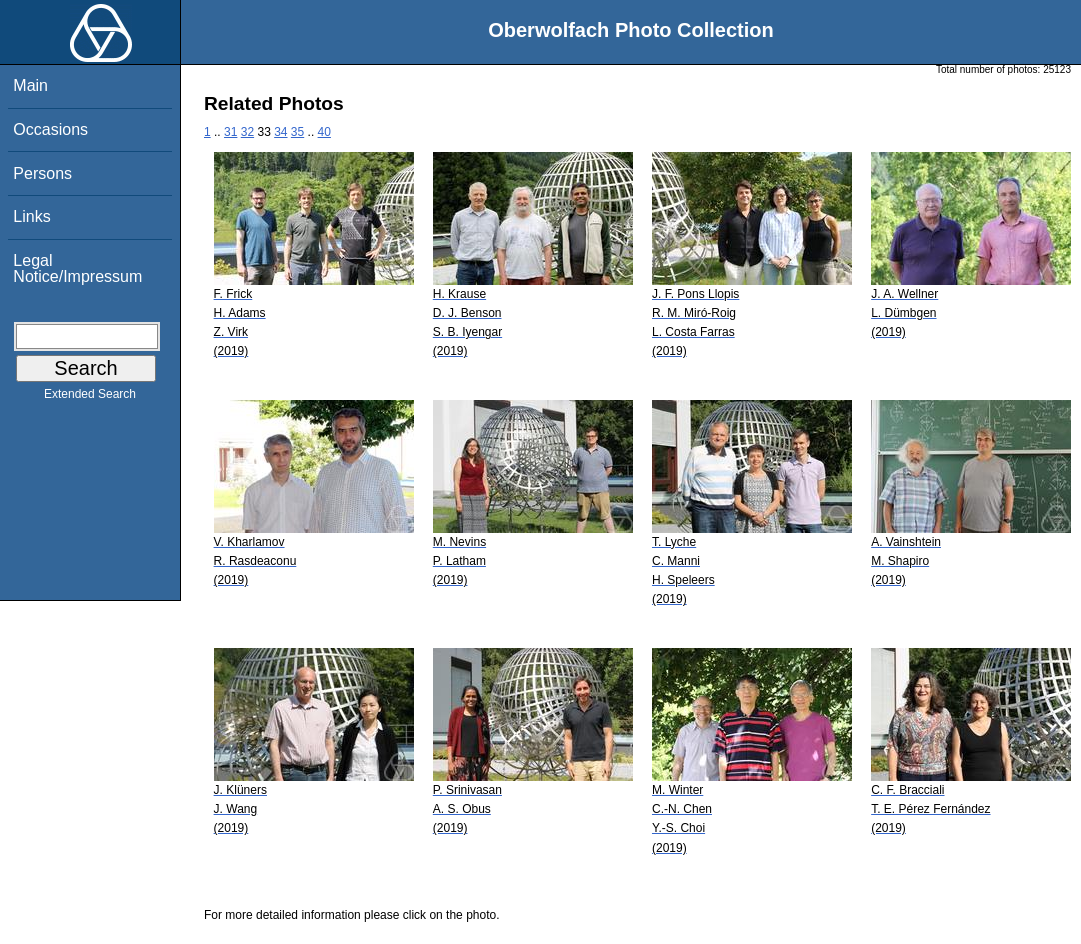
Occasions (50, 129)
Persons (42, 173)
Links (31, 216)
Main (30, 85)
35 (297, 132)
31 (230, 132)
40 (324, 132)
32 (247, 132)
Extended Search (90, 398)
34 (280, 132)
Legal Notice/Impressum (77, 268)
